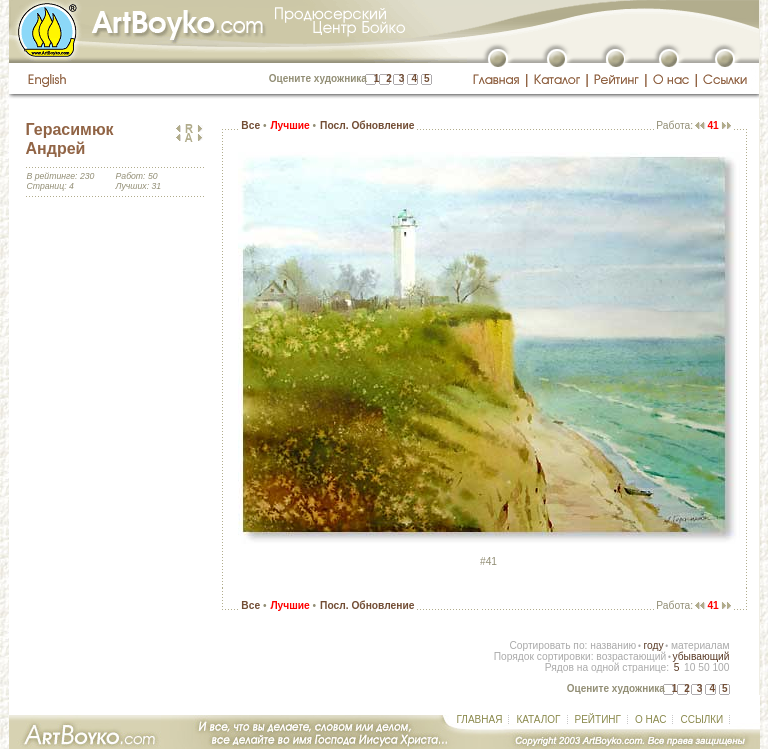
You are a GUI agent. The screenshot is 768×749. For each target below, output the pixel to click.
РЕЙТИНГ (598, 719)
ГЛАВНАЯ (480, 719)
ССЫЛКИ (701, 719)
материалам (700, 645)
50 (703, 667)
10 (689, 667)
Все (250, 125)
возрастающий (631, 656)
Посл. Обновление (367, 125)
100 (720, 667)
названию (613, 645)
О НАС (650, 719)
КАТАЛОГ (538, 719)
